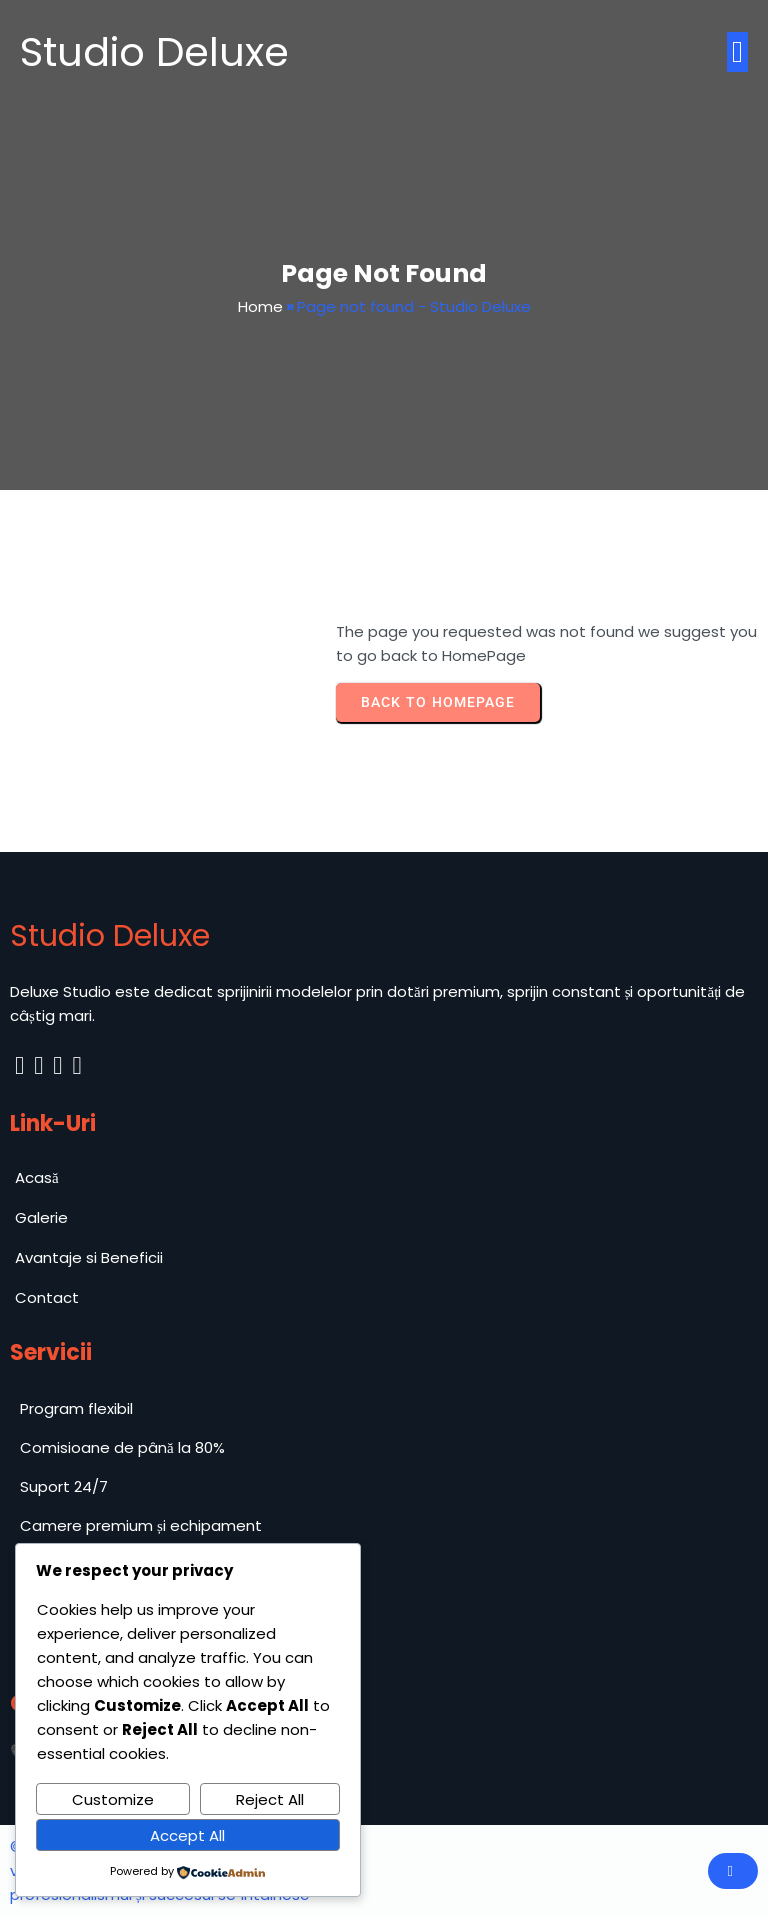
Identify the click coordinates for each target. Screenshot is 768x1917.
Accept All (187, 1835)
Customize (113, 1799)
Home (260, 306)
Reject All (270, 1799)
